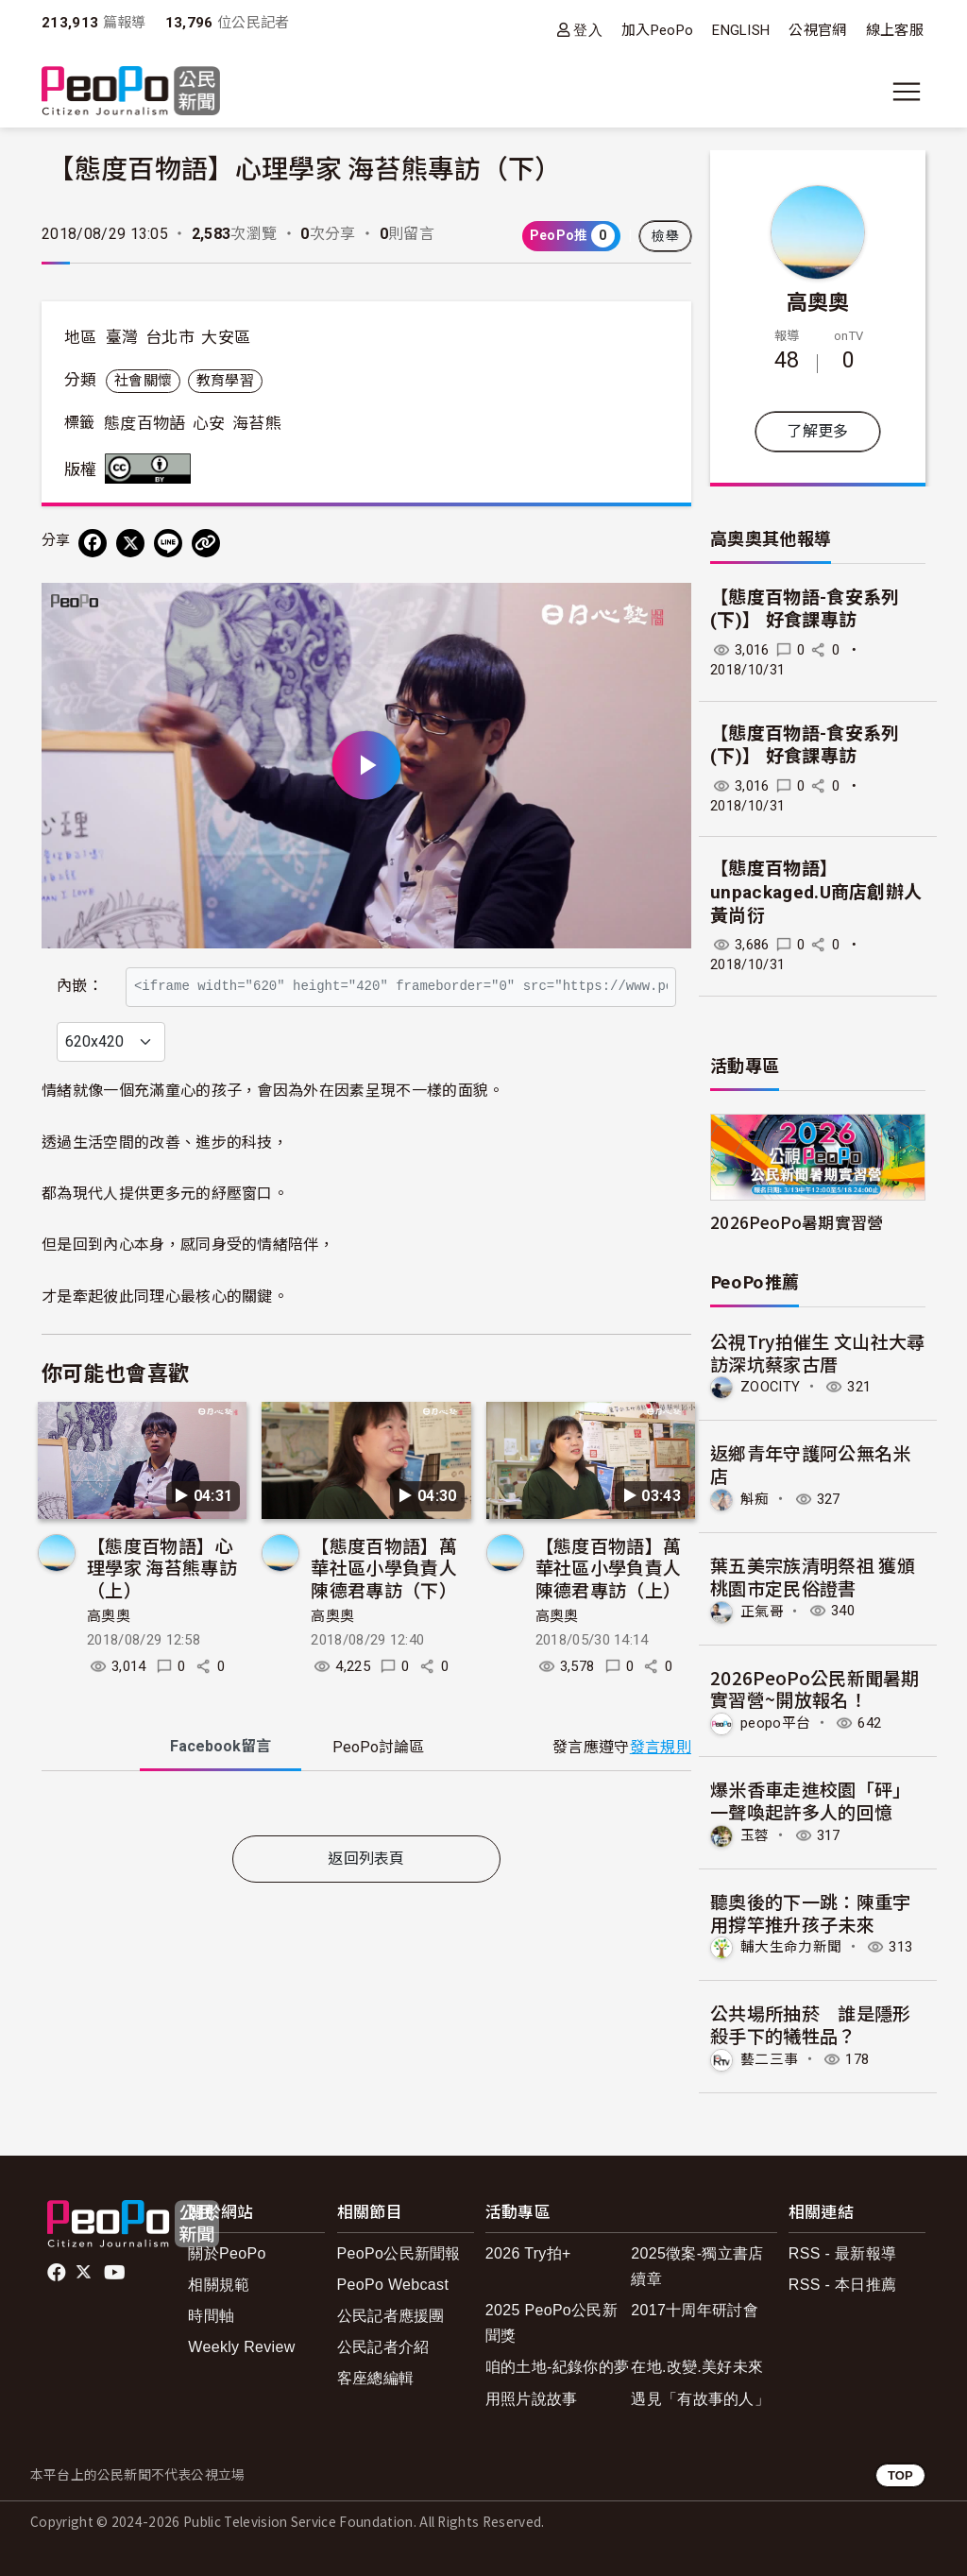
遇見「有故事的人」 (700, 2399)
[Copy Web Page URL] (206, 543)
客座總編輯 (376, 2378)
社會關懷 (143, 380)
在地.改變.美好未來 (697, 2367)
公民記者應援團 (391, 2316)
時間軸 (211, 2316)
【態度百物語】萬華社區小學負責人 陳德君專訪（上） (608, 1608)
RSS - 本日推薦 (842, 2285)
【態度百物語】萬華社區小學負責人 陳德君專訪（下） (384, 1608)
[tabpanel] (366, 1848)
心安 (209, 423)
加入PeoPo (657, 30)
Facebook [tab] (220, 1788)
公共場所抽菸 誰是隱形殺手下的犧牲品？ (810, 2024)
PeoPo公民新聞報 (399, 2253)
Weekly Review (241, 2347)
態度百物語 (145, 423)
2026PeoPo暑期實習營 (796, 1222)
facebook (58, 2272)
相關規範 (218, 2285)
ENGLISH (741, 30)
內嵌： (80, 976)
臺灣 (122, 337)
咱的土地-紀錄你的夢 (557, 2367)
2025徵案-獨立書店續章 (697, 2266)
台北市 (170, 337)
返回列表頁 (366, 1899)
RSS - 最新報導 (842, 2253)
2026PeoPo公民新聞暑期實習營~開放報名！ (815, 1688)
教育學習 (225, 380)
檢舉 (665, 236)
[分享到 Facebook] (92, 543)
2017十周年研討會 (694, 2310)
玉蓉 (755, 1835)
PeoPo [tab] (378, 1789)
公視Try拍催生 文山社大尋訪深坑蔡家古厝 (817, 1352)
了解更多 (817, 431)
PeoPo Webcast (393, 2285)
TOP (900, 2475)
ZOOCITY (770, 1386)
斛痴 (755, 1499)
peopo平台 (775, 1723)
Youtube (116, 2272)
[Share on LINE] (168, 543)
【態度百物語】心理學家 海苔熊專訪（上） (162, 1608)
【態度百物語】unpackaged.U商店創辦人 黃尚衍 (816, 892)
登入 (587, 30)
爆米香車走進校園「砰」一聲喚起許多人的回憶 (810, 1800)
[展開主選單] (906, 92)
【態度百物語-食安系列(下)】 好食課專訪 (805, 609)
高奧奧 (108, 1656)
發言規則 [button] (660, 1788)
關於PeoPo (226, 2253)
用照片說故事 (531, 2399)
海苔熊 (256, 423)
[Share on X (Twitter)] (130, 543)
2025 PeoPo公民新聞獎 (551, 2323)
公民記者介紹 (383, 2347)
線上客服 (895, 30)
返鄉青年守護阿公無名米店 (810, 1464)
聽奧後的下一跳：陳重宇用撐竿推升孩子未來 (810, 1912)
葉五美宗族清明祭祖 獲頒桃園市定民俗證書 (812, 1576)
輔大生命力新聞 (790, 1946)
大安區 (225, 337)
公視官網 (817, 30)
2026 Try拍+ (528, 2253)
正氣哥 (762, 1610)
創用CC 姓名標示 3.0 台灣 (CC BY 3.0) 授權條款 (152, 468)
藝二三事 (769, 2059)
